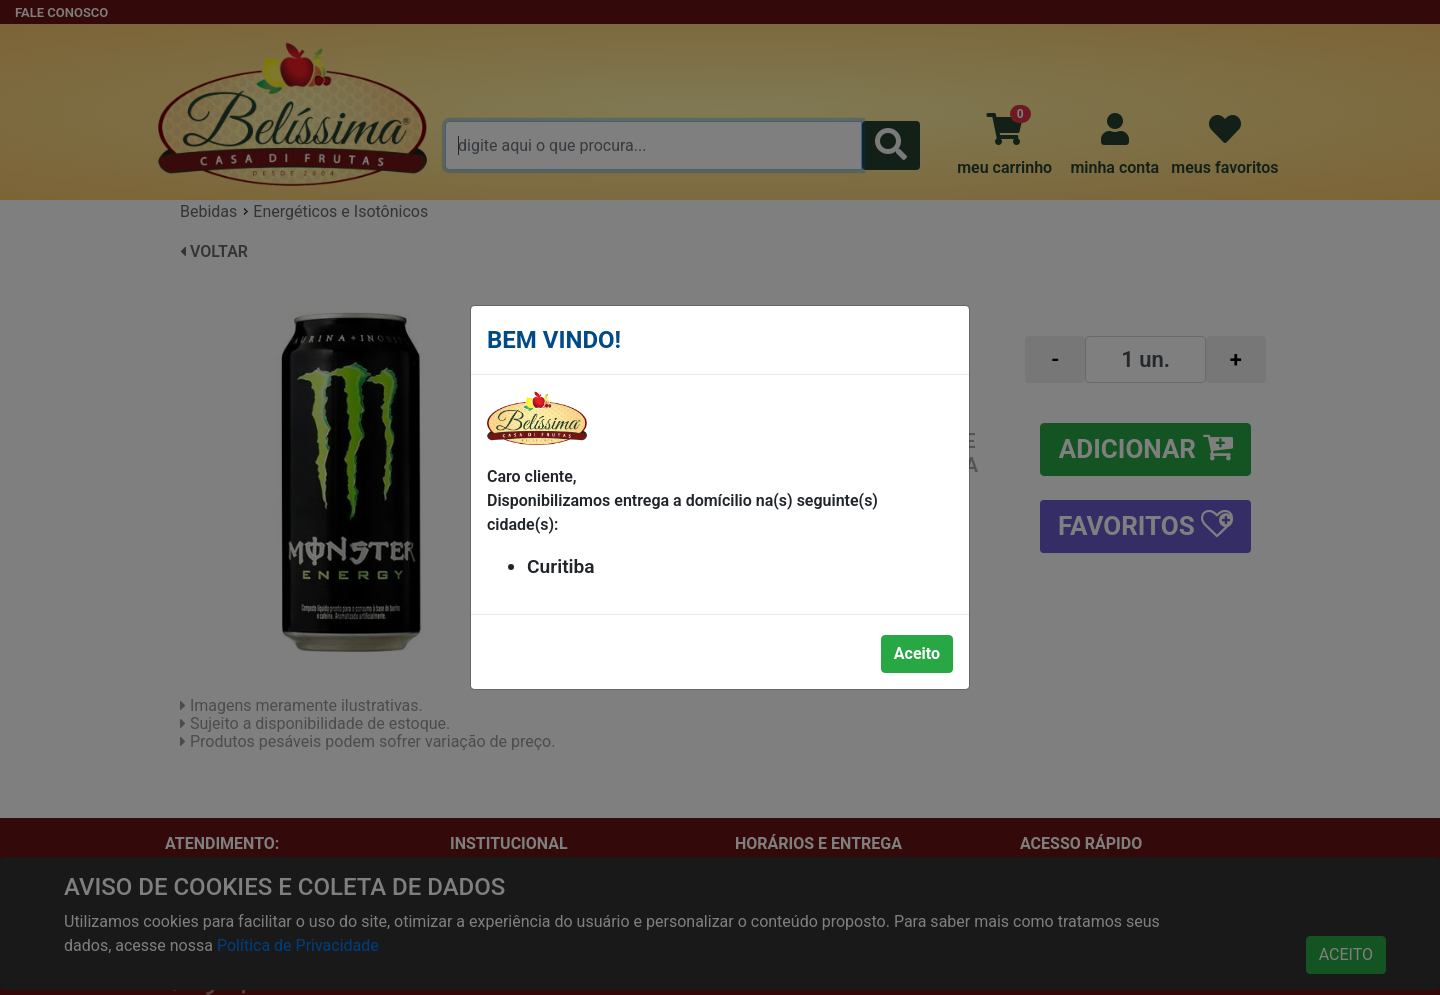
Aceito (917, 653)
